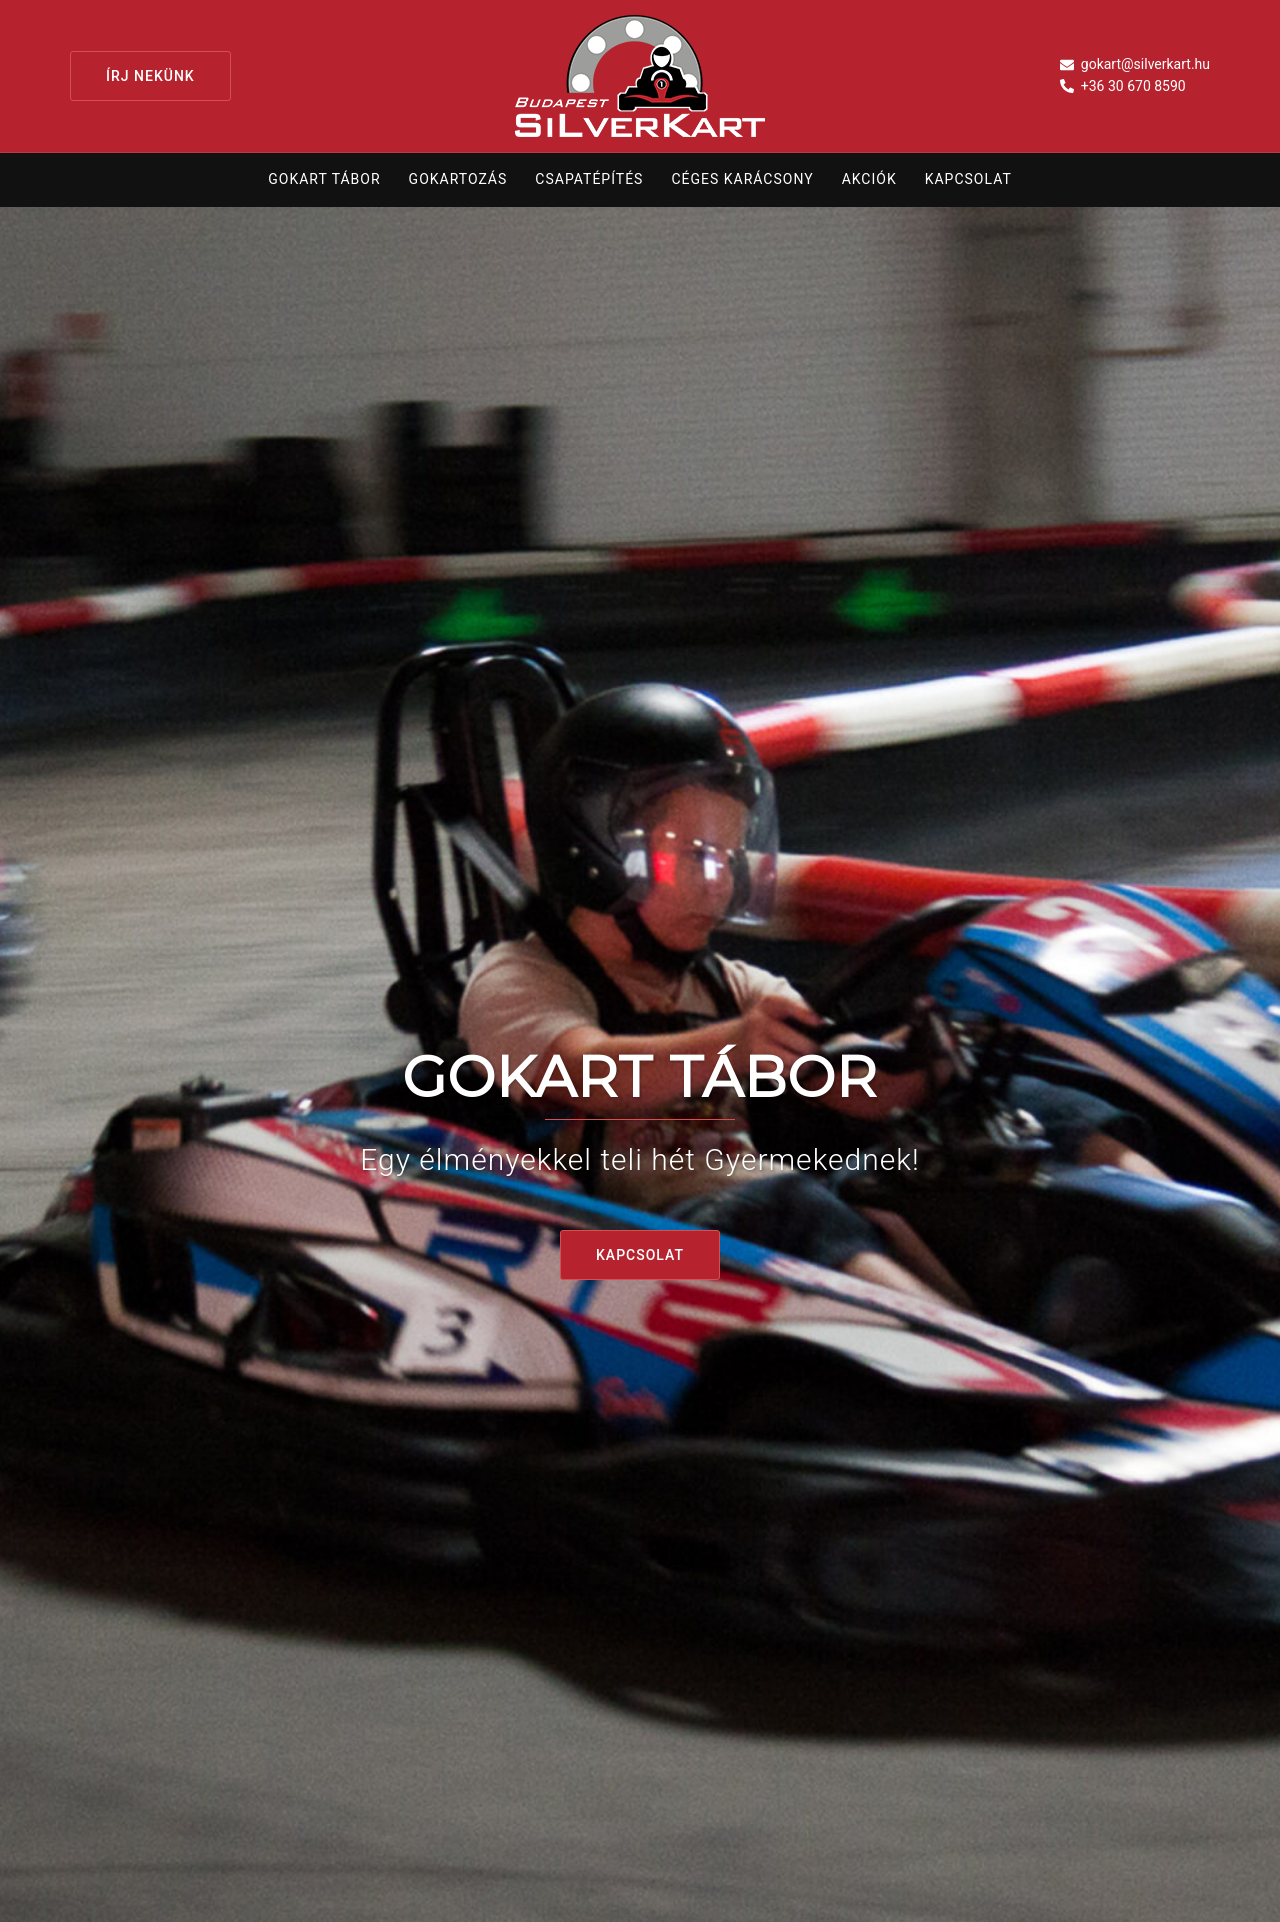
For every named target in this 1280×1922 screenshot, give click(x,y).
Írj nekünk (150, 76)
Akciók (869, 179)
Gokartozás (458, 179)
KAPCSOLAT (640, 1255)
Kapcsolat (968, 179)
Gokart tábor (324, 179)
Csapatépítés (589, 179)
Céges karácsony (742, 179)
